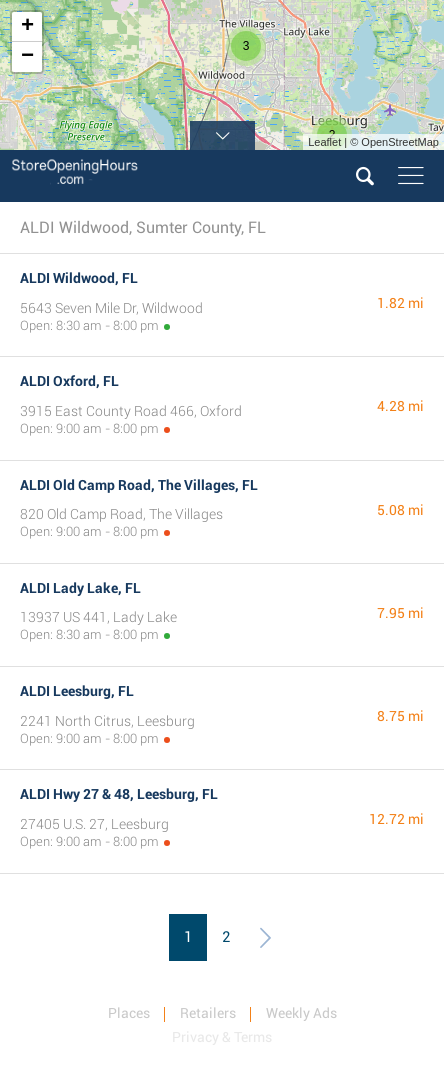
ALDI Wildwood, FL (79, 278)
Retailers (208, 1013)
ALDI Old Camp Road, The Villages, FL (139, 485)
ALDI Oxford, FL (69, 381)
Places (129, 1013)
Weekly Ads (301, 1013)
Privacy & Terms (222, 1037)
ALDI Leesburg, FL (77, 691)
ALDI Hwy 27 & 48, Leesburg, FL (119, 794)
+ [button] (27, 27)
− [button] (27, 57)
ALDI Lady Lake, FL (80, 588)
